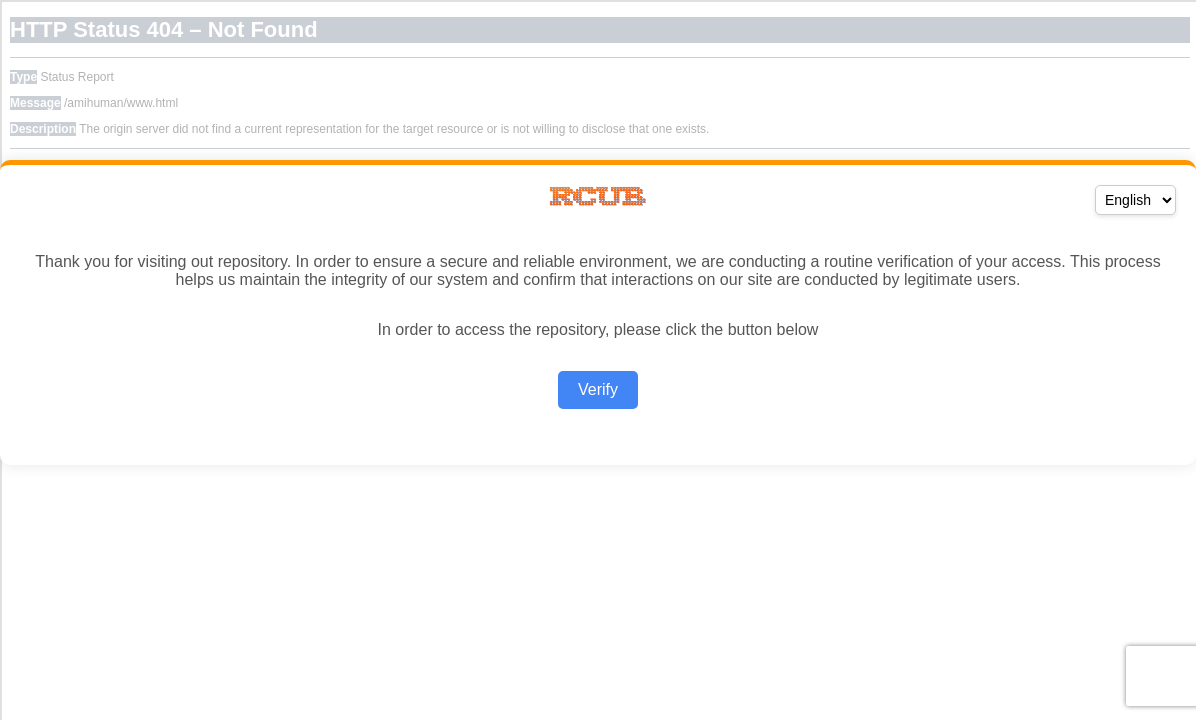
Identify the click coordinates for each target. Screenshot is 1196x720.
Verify (598, 389)
